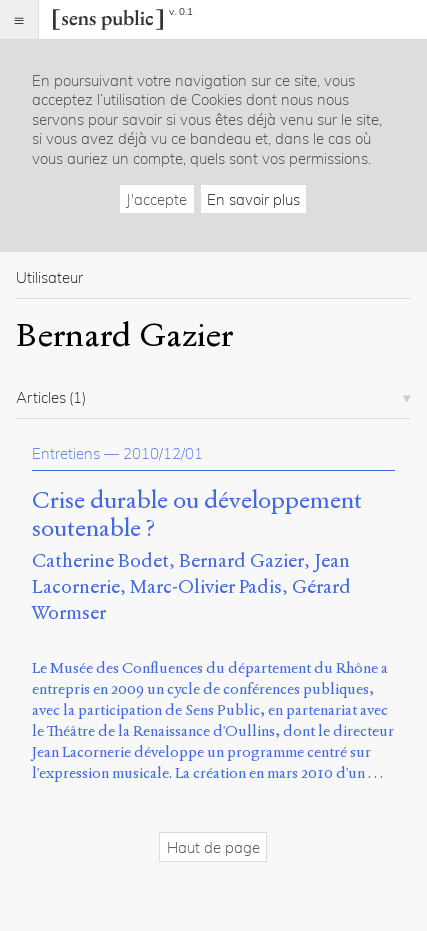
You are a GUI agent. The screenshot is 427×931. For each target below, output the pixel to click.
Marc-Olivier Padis (206, 586)
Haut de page (213, 847)
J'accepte (156, 199)
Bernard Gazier (241, 560)
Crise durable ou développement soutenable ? (197, 515)
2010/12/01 (163, 453)
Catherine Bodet (100, 560)
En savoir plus (253, 199)
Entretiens (66, 453)
